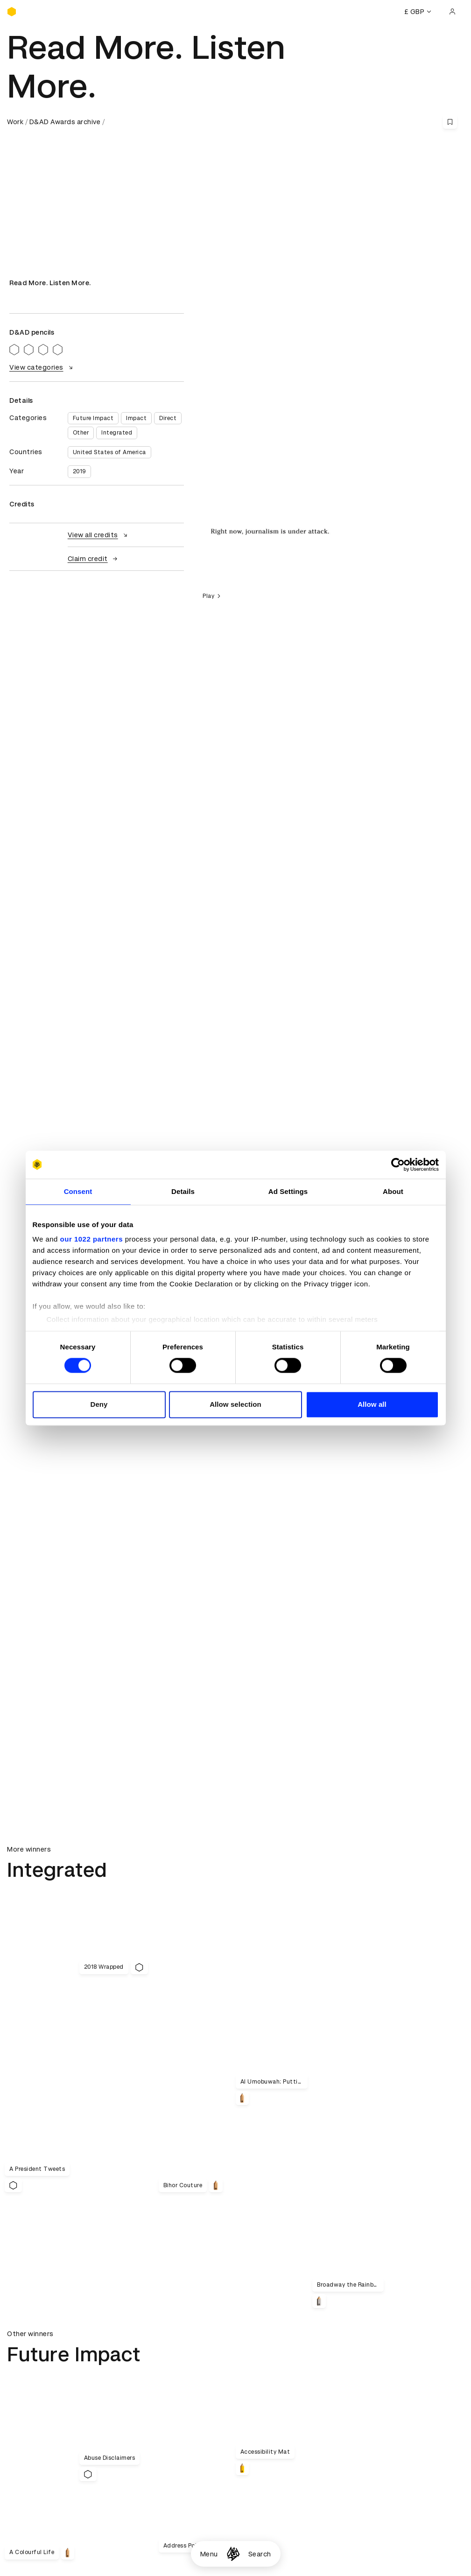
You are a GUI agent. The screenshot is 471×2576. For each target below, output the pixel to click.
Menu (209, 2554)
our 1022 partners (91, 1239)
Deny (98, 1404)
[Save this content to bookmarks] (450, 122)
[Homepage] (233, 2554)
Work (15, 122)
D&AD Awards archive (65, 122)
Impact (136, 418)
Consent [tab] (78, 1191)
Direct (167, 418)
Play (213, 596)
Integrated (116, 432)
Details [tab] (183, 1191)
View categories (42, 367)
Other (81, 432)
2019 (79, 471)
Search (259, 2554)
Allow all (372, 1404)
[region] (329, 530)
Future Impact (93, 418)
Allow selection (235, 1404)
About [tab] (393, 1191)
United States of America (109, 452)
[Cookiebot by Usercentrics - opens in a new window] (398, 1165)
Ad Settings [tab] (288, 1191)
